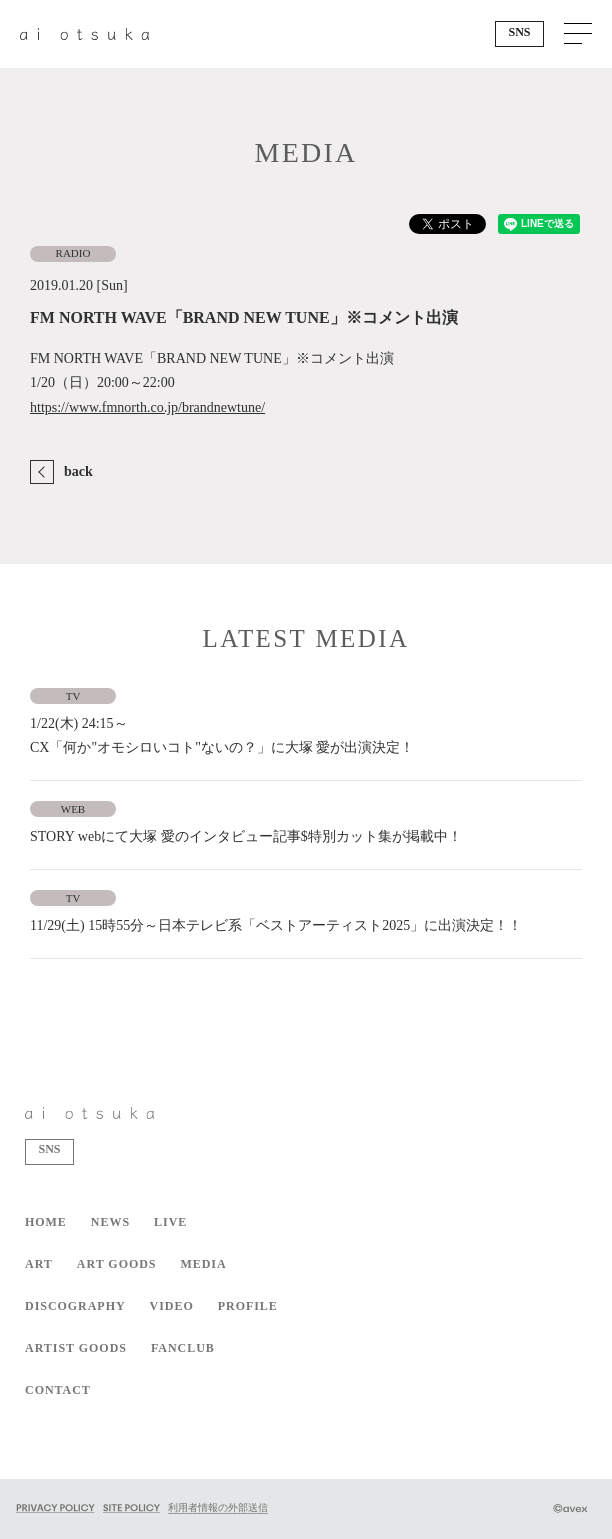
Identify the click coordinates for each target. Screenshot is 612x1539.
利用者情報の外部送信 (218, 1507)
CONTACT (58, 1390)
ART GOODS (117, 1264)
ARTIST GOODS (76, 1348)
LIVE (170, 1222)
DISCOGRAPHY (75, 1306)
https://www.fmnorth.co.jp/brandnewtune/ (147, 407)
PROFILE (248, 1306)
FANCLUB (183, 1348)
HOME (46, 1222)
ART (39, 1264)
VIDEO (172, 1306)
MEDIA (203, 1264)
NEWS (110, 1222)
